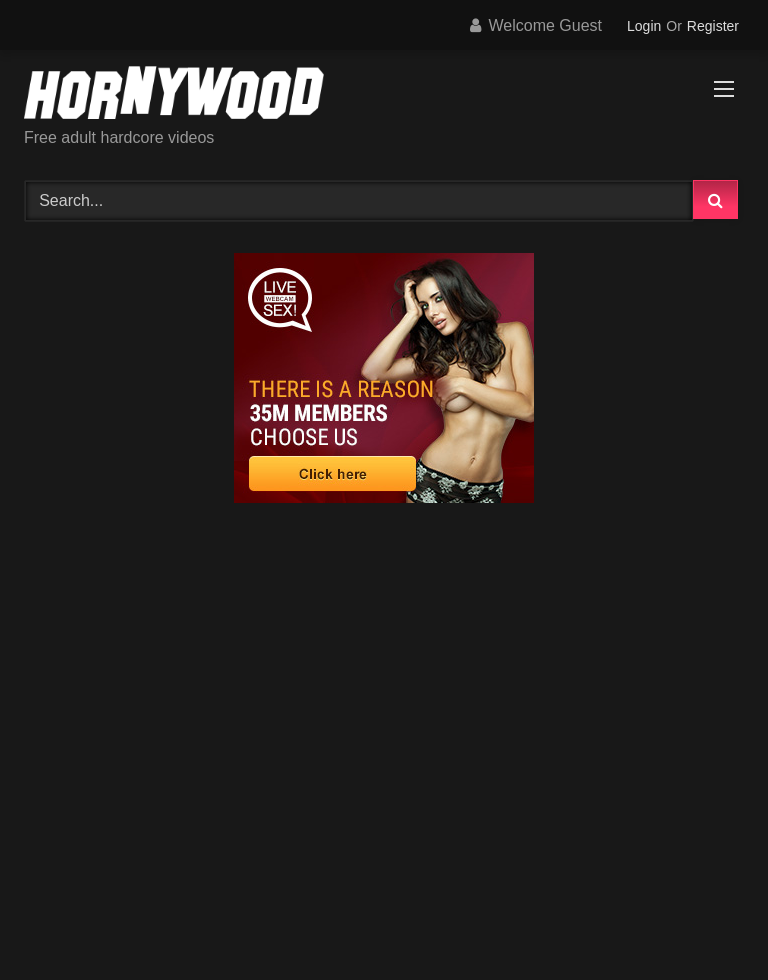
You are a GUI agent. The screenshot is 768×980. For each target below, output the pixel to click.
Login (644, 26)
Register (713, 26)
